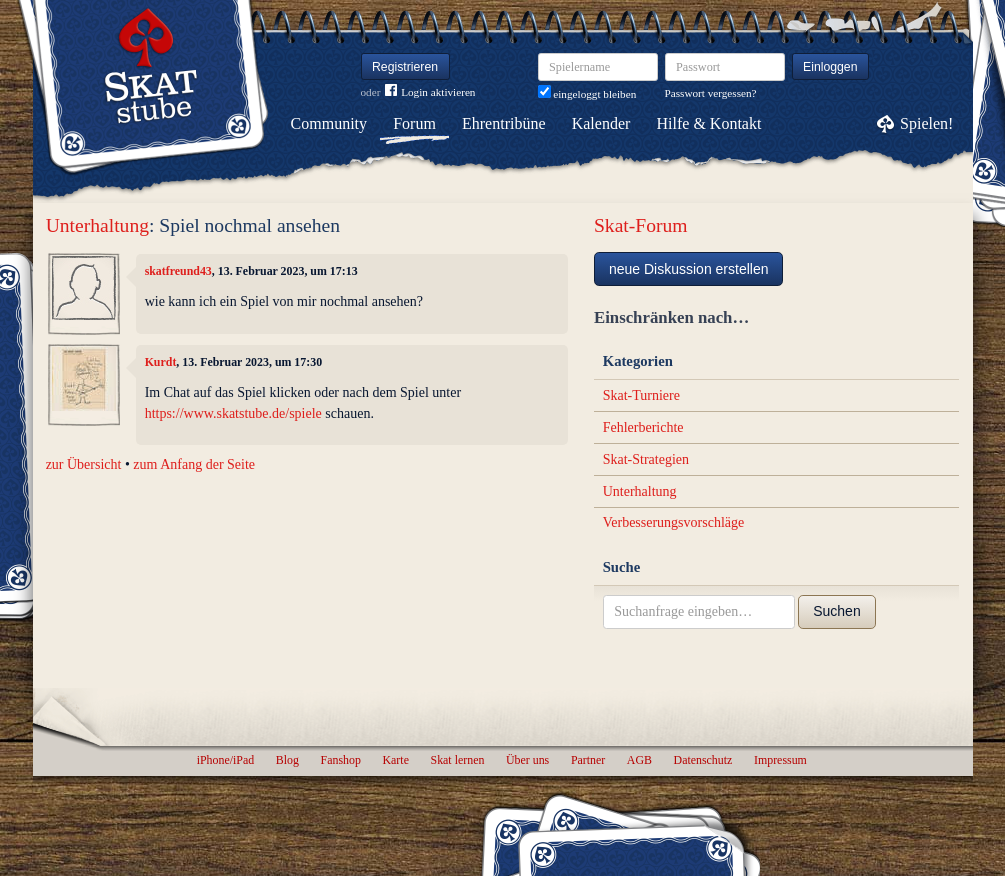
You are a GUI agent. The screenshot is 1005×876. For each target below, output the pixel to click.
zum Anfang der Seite (194, 464)
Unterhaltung (97, 225)
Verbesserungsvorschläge (674, 522)
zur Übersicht (84, 464)
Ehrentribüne (504, 123)
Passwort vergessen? (711, 93)
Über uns (527, 760)
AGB (639, 760)
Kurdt (161, 362)
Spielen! (926, 123)
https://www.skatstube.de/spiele (233, 413)
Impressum (780, 760)
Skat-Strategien (646, 459)
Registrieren (405, 67)
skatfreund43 (178, 271)
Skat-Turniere (641, 395)
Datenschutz (703, 760)
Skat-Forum (641, 225)
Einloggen (830, 67)
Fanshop (341, 760)
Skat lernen (458, 760)
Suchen (836, 611)
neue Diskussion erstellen (689, 269)
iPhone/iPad (225, 760)
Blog (287, 760)
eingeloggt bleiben (587, 94)
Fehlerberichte (643, 427)
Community (329, 123)
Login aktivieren (430, 92)
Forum (414, 123)
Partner (588, 760)
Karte (396, 760)
